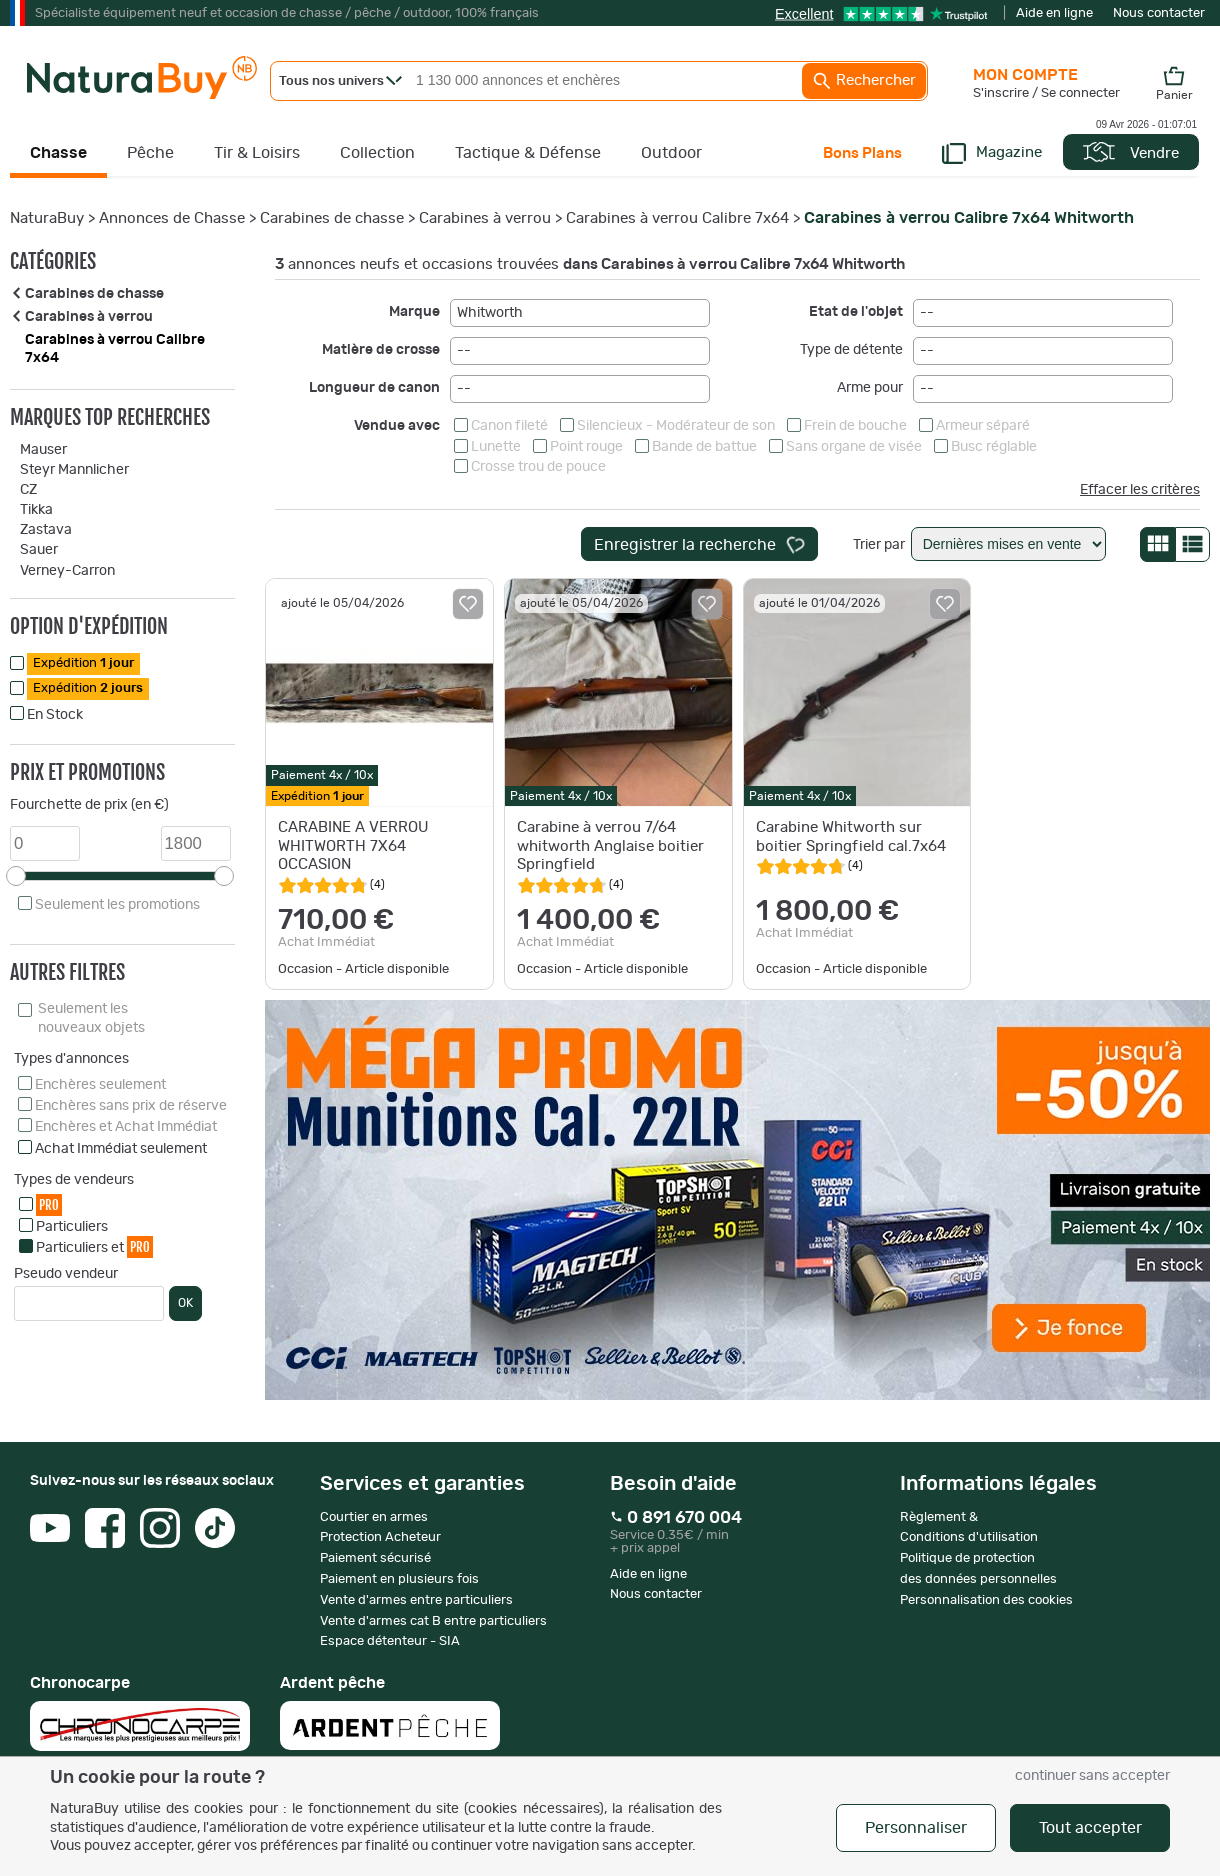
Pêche (150, 153)
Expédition (83, 663)
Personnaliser (916, 1828)
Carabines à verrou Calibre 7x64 (677, 218)
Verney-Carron (67, 571)
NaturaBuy (47, 218)
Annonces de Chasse (172, 218)
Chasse (58, 153)
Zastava (46, 530)
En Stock (55, 715)
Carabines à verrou (485, 218)
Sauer (39, 550)
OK (185, 1303)
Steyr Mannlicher (74, 470)
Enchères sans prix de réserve (131, 1106)
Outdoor (671, 153)
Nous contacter (1159, 13)
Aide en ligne (1054, 13)
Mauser (43, 450)
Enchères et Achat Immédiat (126, 1127)
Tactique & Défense (528, 153)
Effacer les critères (1140, 490)
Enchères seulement (100, 1085)
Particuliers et (94, 1246)
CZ (28, 490)
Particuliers (72, 1227)
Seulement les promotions (117, 905)
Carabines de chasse (332, 218)
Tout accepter (1090, 1828)
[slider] (16, 876)
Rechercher (864, 81)
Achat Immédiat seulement (121, 1149)
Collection (377, 153)
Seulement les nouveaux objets (91, 1018)
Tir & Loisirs (257, 153)
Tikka (36, 510)
